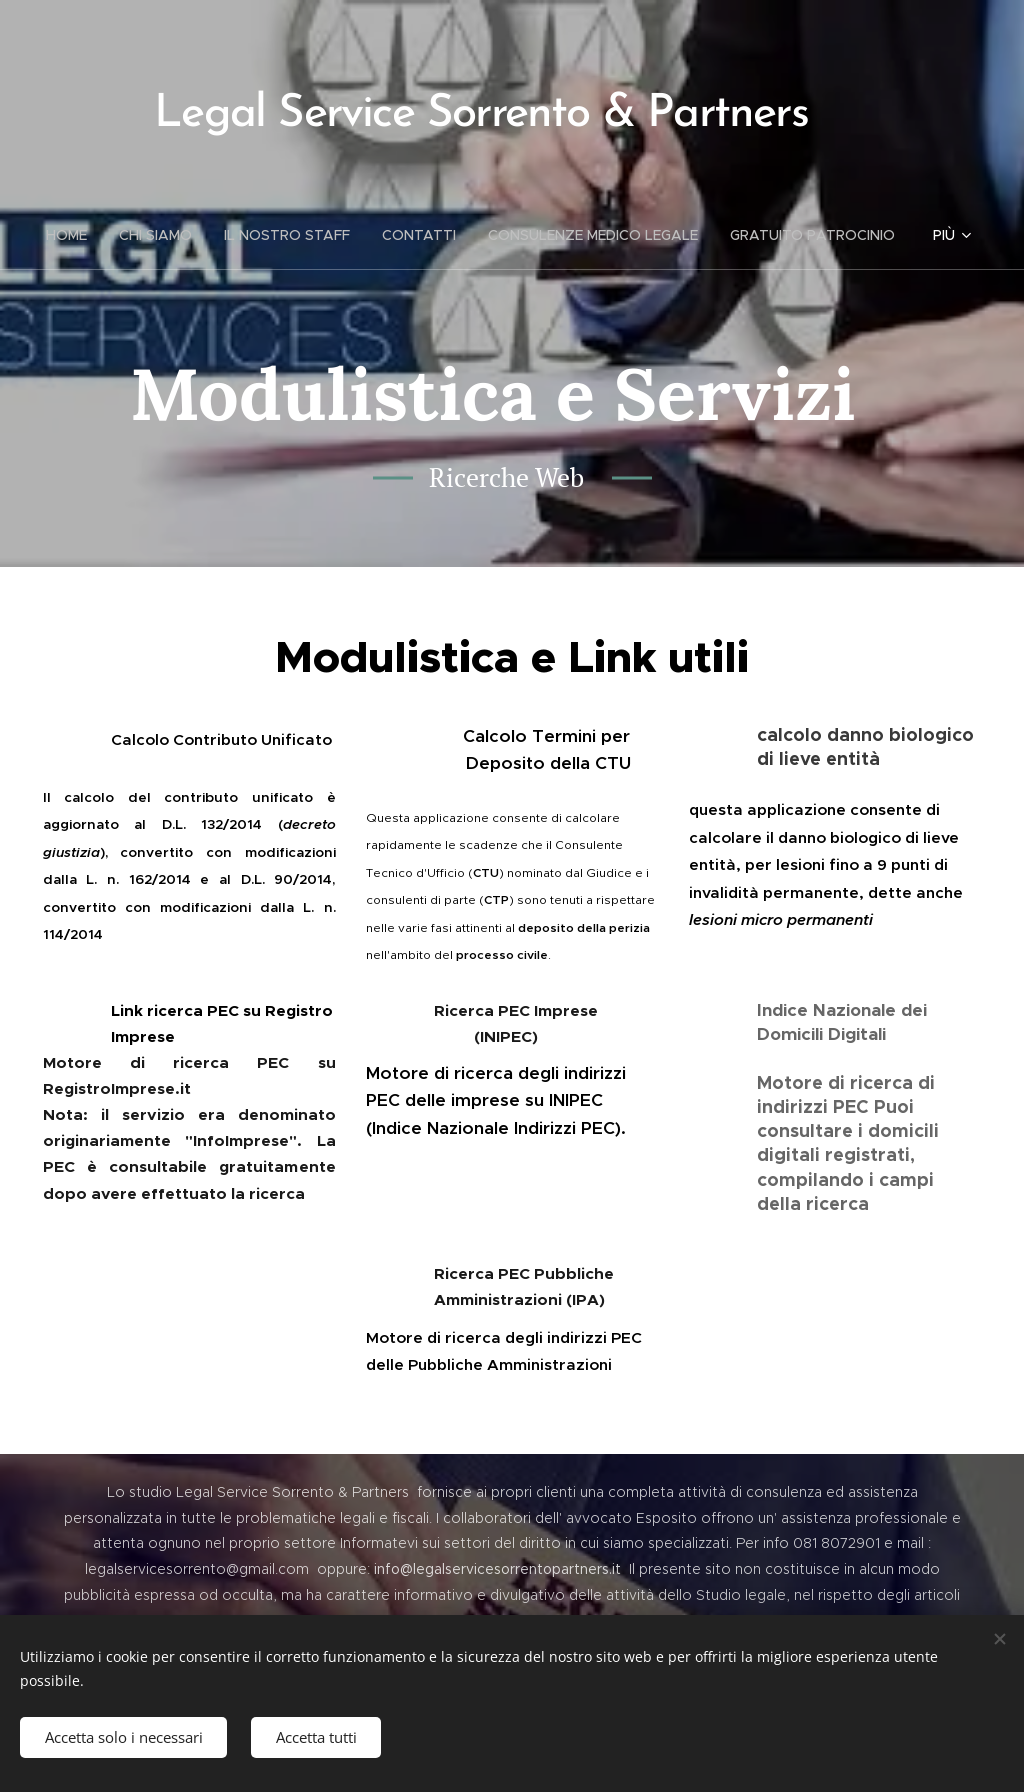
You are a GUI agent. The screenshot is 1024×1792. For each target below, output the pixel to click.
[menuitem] (74, 235)
